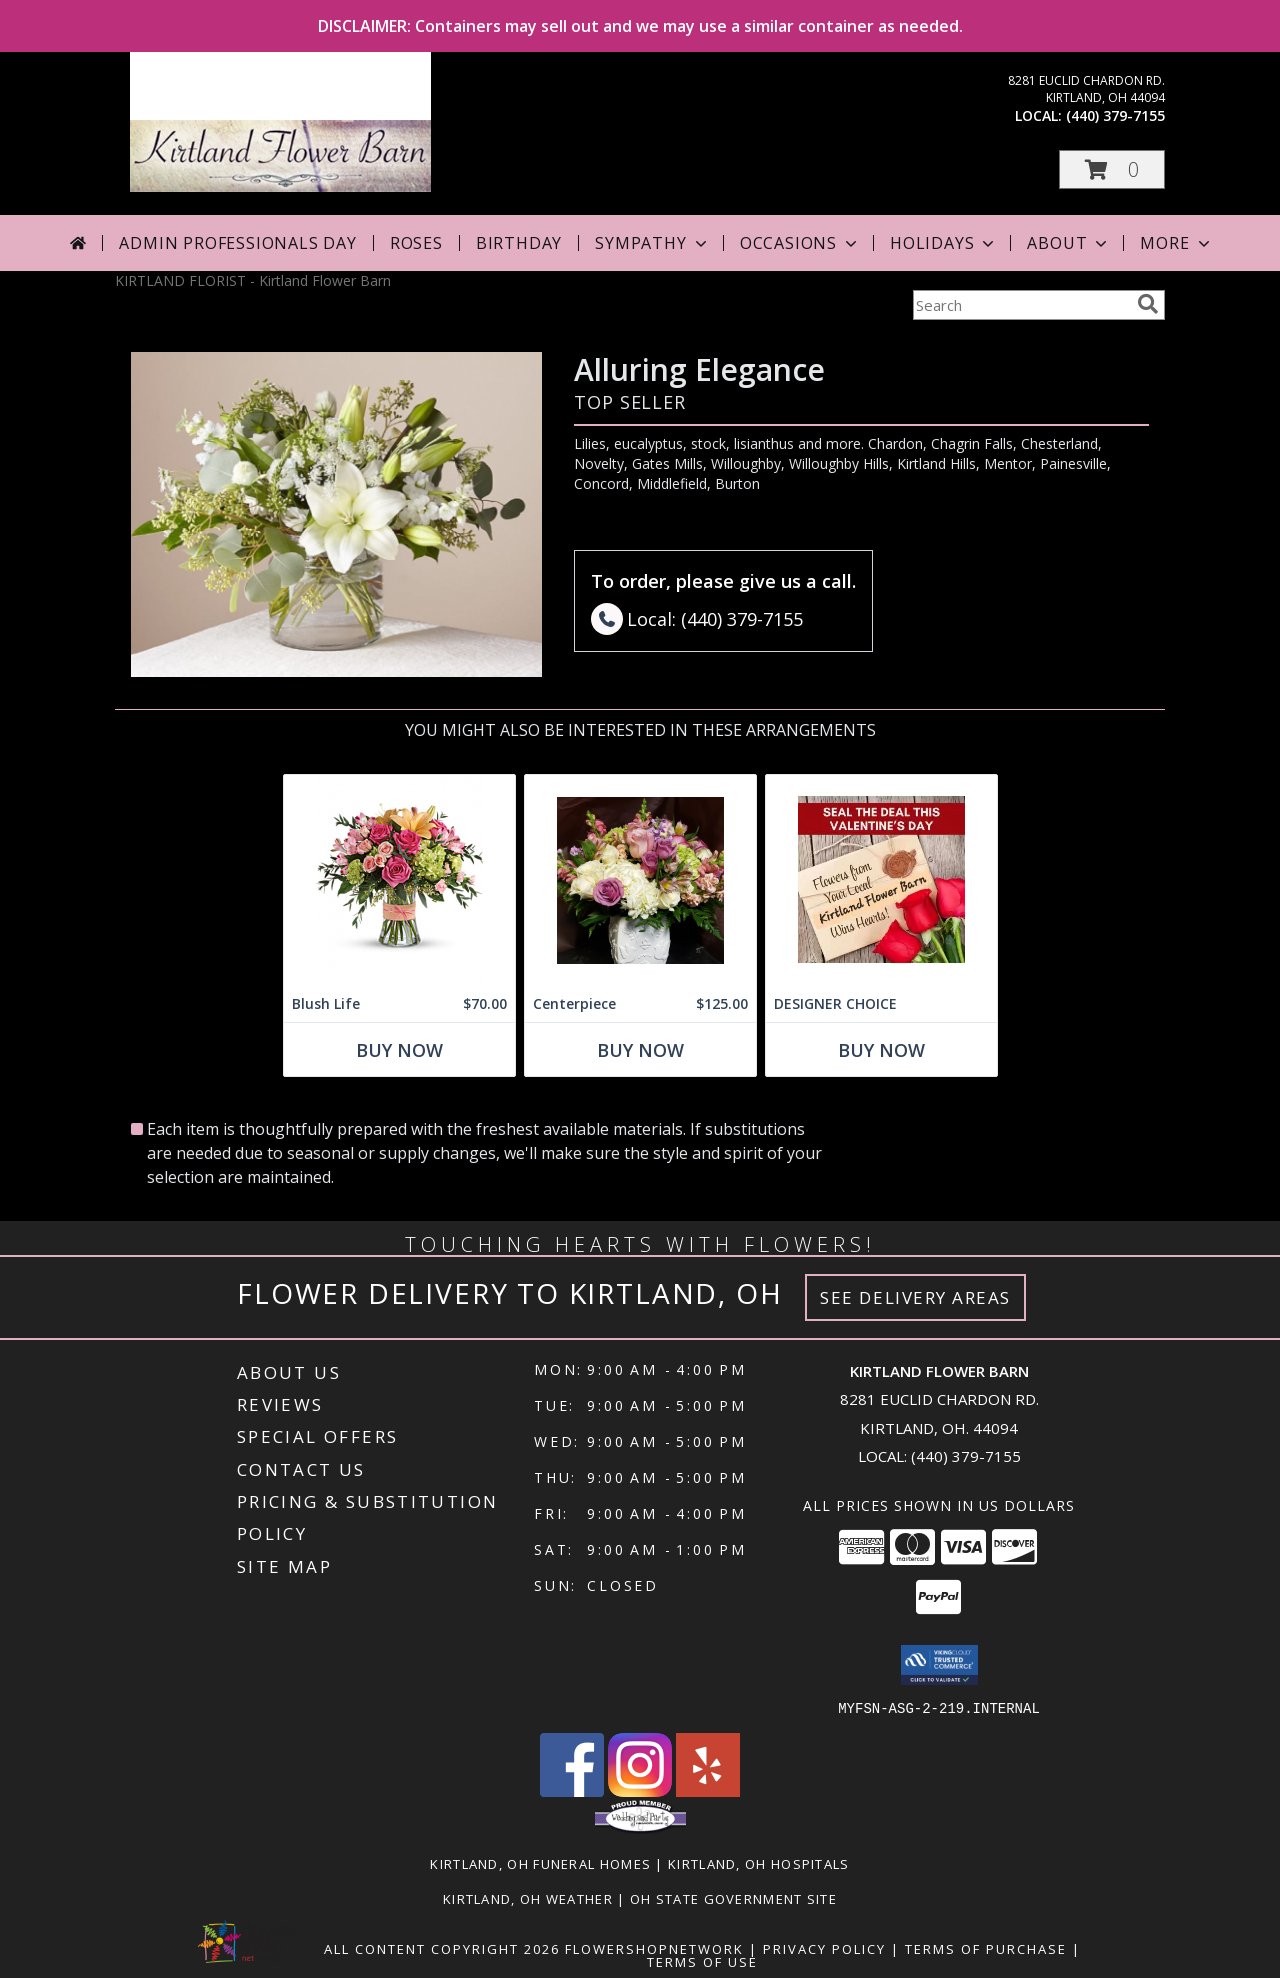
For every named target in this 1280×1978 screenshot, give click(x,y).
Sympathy (652, 243)
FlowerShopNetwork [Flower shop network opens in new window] (654, 1948)
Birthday (519, 243)
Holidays (944, 243)
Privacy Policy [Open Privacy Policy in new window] (824, 1948)
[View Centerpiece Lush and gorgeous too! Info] (640, 880)
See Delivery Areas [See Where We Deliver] (915, 1297)
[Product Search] (1021, 305)
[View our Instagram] (640, 1790)
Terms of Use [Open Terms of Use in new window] (702, 1961)
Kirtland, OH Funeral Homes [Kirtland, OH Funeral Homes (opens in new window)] (540, 1863)
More (1176, 243)
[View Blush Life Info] (399, 880)
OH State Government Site (733, 1898)
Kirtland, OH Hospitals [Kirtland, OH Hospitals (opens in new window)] (759, 1863)
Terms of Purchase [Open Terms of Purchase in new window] (986, 1948)
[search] (1148, 304)
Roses (416, 243)
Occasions (800, 243)
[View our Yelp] (708, 1790)
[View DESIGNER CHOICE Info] (881, 880)
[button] (1112, 169)
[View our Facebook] (572, 1790)
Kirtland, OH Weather (528, 1898)
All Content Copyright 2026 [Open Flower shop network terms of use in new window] (442, 1948)
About (1069, 243)
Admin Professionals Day (237, 243)
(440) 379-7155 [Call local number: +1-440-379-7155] (1115, 115)
